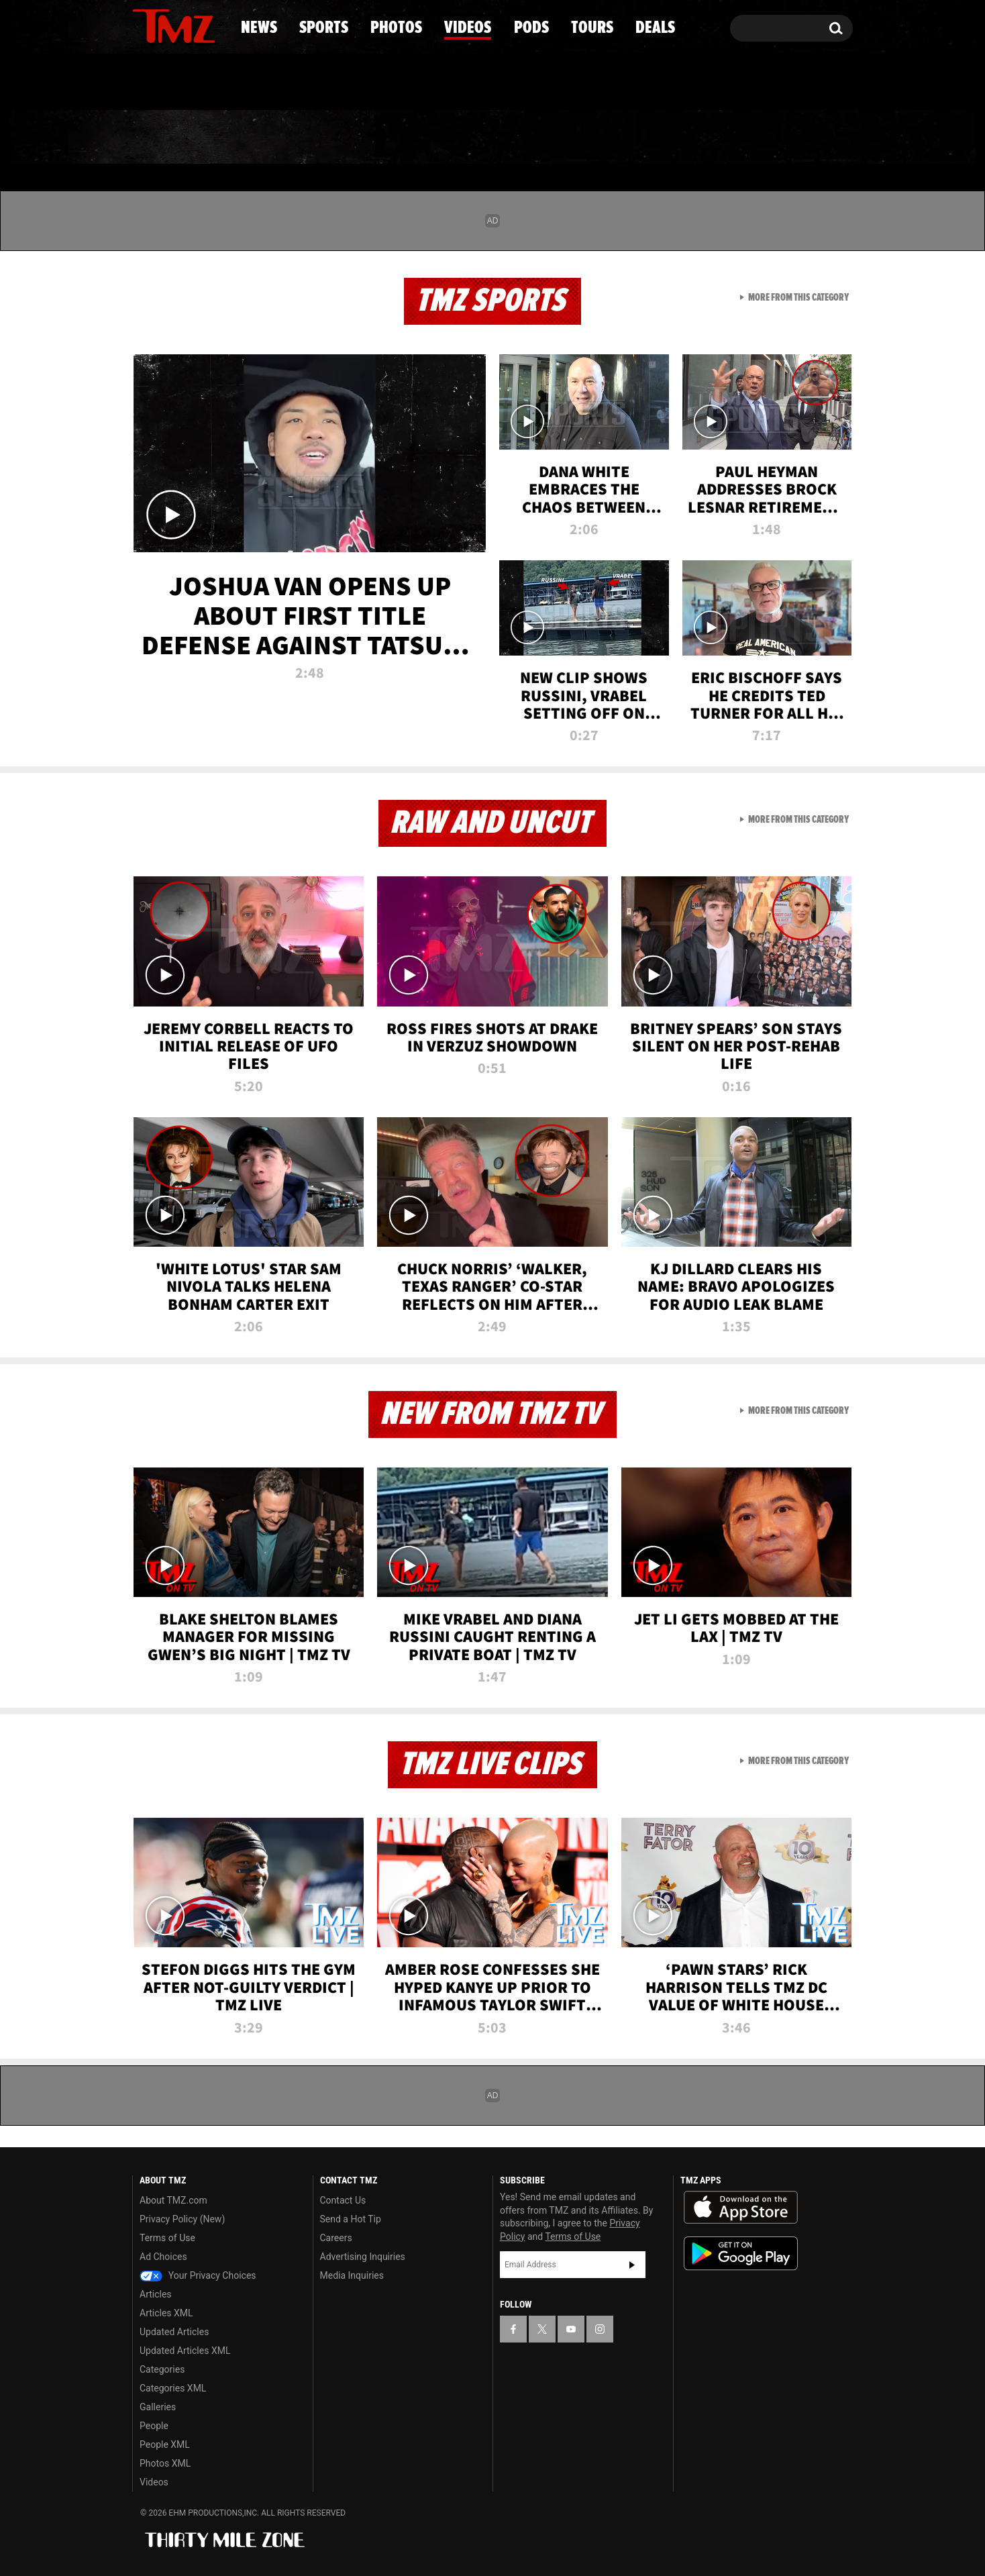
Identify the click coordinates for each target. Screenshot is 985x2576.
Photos (383, 137)
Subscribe (632, 2264)
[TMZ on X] (163, 25)
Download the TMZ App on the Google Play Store (741, 2253)
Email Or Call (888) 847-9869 (286, 83)
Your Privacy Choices (198, 2275)
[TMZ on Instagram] (212, 25)
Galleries (158, 2407)
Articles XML (166, 2313)
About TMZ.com (173, 2200)
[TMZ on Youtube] (186, 25)
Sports (268, 137)
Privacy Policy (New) (182, 2219)
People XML (165, 2444)
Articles (156, 2294)
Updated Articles (174, 2331)
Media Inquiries (352, 2275)
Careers (336, 2237)
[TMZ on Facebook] (143, 25)
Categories (162, 2369)
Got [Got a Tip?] (175, 82)
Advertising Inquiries (362, 2256)
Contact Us (343, 2200)
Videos (496, 137)
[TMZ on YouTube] (571, 2329)
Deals (795, 137)
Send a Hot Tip (350, 2219)
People (154, 2425)
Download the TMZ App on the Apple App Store (741, 2207)
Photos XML (165, 2463)
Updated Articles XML (185, 2350)
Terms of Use (167, 2237)
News (165, 137)
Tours (694, 137)
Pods (596, 137)
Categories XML (173, 2388)
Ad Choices (163, 2256)
